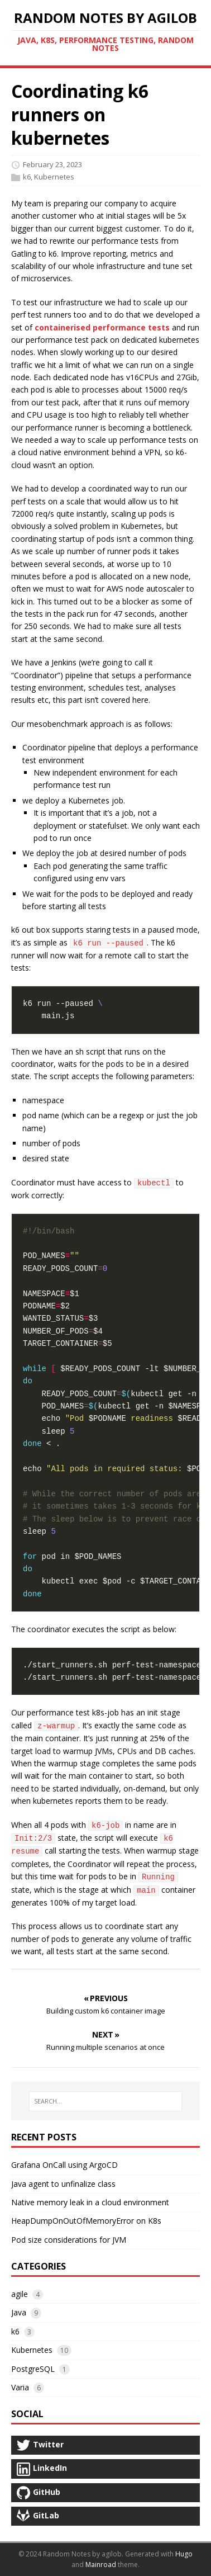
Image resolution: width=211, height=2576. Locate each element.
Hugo (184, 2554)
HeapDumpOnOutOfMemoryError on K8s (86, 2220)
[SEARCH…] (105, 2101)
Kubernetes (54, 177)
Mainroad (100, 2564)
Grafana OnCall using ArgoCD (64, 2164)
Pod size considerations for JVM (68, 2239)
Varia (20, 2387)
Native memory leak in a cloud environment (90, 2202)
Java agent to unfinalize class (63, 2183)
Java (18, 2312)
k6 (27, 177)
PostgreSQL (33, 2369)
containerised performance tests (102, 327)
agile (19, 2294)
